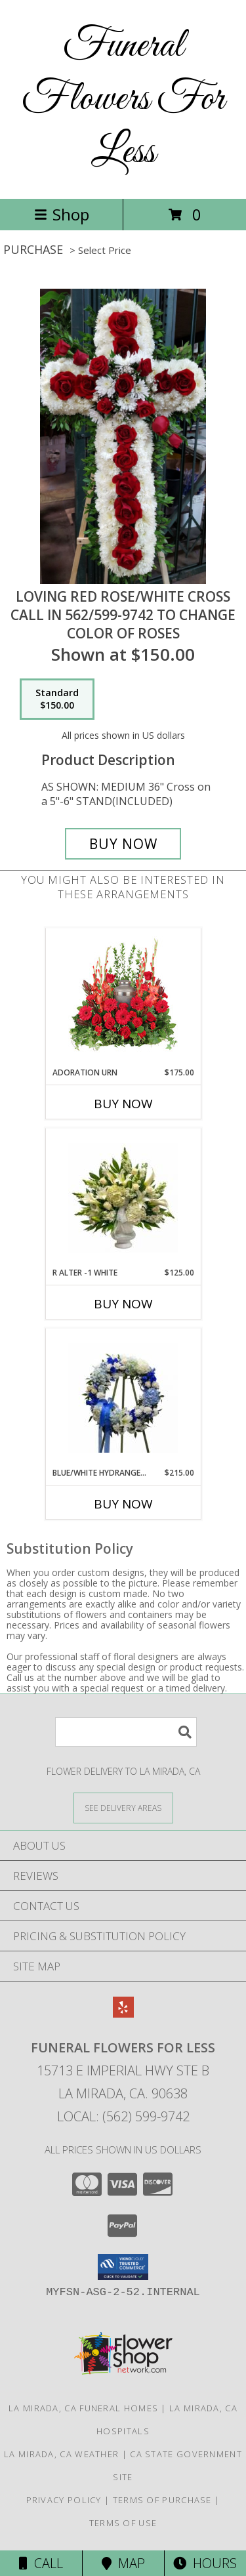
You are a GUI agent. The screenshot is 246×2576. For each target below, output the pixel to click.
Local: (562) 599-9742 (123, 2116)
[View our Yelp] (123, 2013)
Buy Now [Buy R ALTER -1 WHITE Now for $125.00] (123, 1303)
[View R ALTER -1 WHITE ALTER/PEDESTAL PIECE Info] (123, 1198)
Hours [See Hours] (205, 2563)
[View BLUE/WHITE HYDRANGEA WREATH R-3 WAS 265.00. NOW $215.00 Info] (123, 1398)
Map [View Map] (123, 2563)
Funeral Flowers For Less (123, 99)
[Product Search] (126, 1732)
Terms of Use (123, 2523)
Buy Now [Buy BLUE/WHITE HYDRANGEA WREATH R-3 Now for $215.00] (123, 1503)
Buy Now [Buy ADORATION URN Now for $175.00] (123, 1103)
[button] (123, 2267)
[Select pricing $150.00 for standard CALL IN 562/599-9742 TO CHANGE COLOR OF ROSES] (57, 699)
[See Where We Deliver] (123, 1807)
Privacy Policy (64, 2500)
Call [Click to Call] (41, 2563)
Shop (61, 214)
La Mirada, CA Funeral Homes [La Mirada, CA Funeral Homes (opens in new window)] (83, 2408)
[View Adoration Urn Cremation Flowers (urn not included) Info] (123, 997)
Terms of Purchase (162, 2500)
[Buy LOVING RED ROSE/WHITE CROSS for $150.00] (123, 844)
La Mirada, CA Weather (61, 2454)
